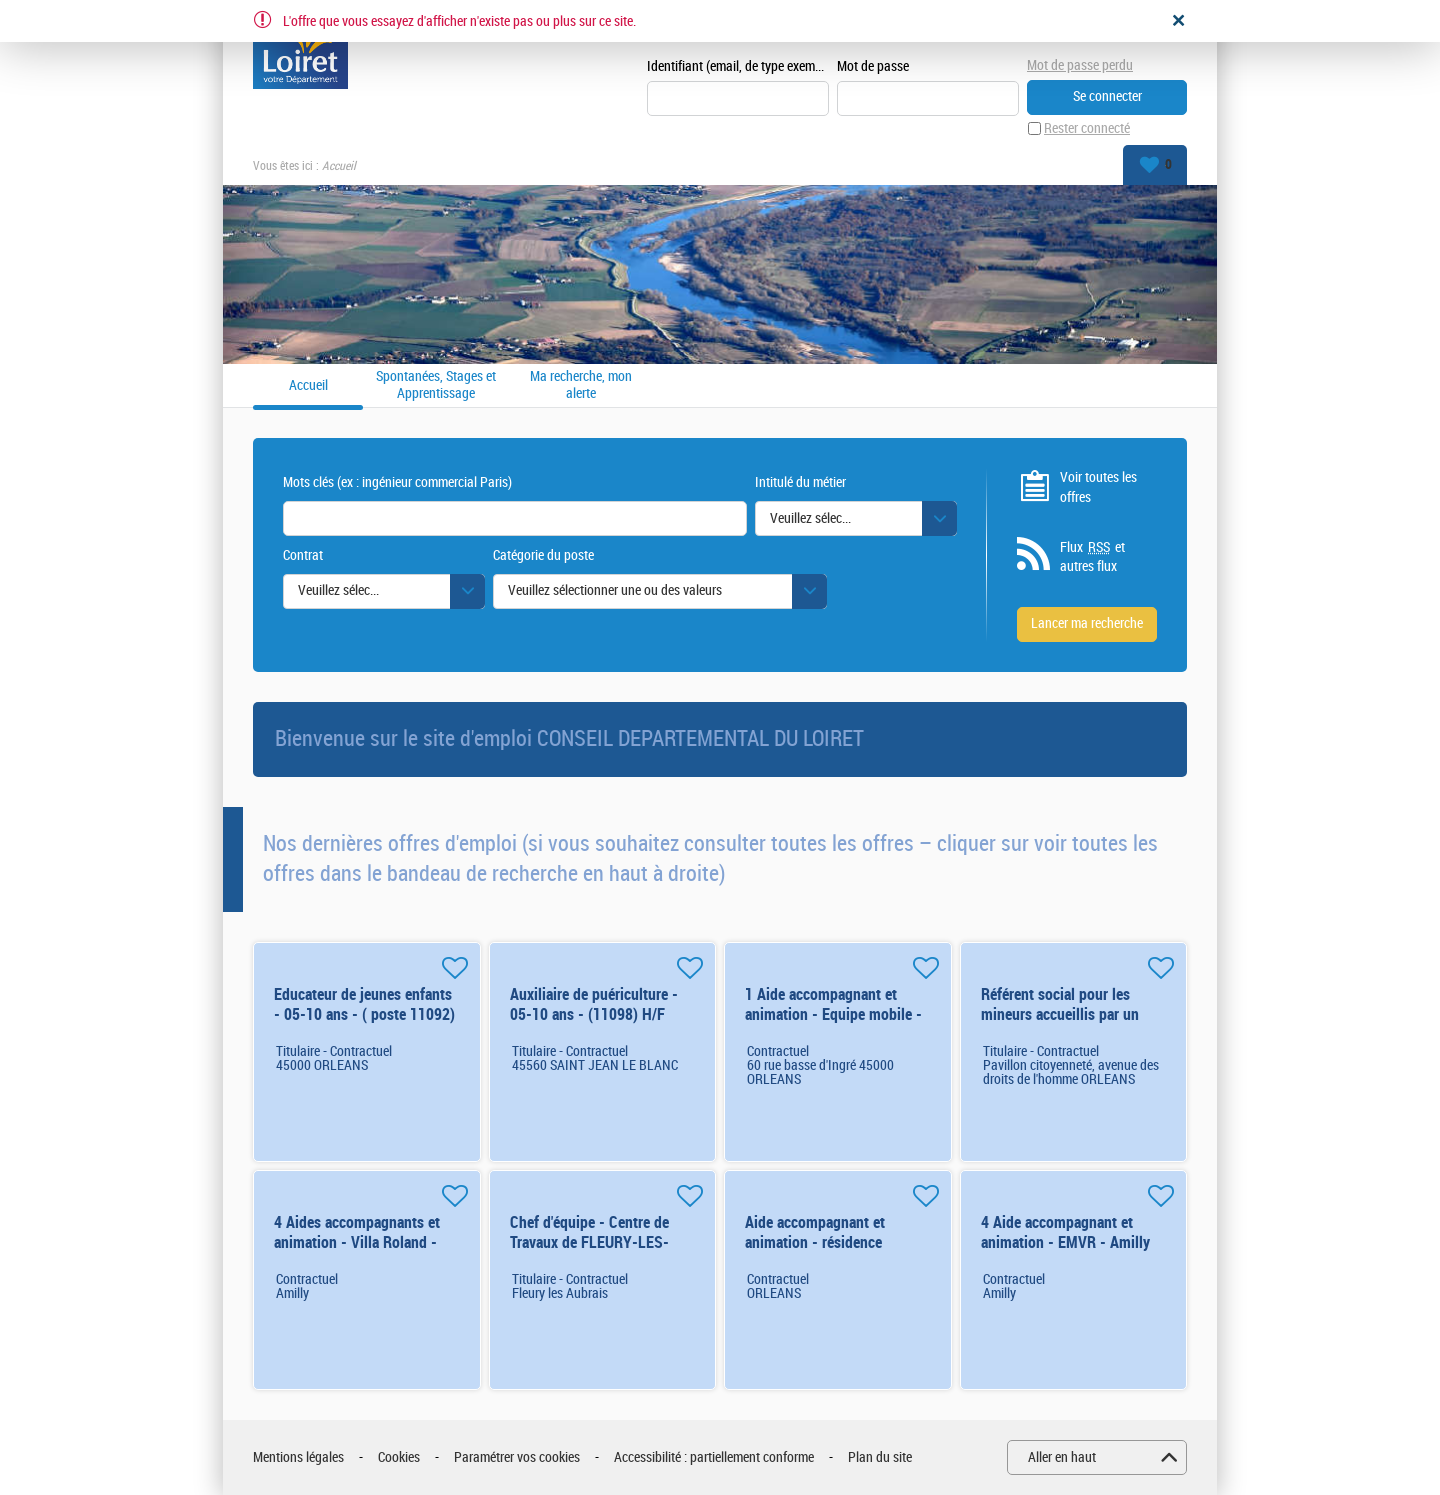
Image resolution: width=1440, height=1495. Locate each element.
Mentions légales (298, 1457)
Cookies (399, 1457)
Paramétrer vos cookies (517, 1457)
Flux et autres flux (1092, 557)
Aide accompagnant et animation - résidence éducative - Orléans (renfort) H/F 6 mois (834, 1252)
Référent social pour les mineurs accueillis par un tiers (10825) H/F (1060, 1014)
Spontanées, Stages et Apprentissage (436, 385)
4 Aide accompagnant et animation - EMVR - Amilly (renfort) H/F (1065, 1242)
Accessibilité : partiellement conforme (714, 1457)
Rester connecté (1087, 128)
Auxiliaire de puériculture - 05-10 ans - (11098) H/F (594, 1004)
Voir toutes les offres (1098, 487)
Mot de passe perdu (1080, 65)
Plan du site (880, 1457)
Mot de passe (873, 66)
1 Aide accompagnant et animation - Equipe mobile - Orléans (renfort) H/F (833, 1014)
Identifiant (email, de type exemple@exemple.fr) (738, 66)
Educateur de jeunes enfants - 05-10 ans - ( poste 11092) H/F (364, 1014)
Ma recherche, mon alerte (581, 385)
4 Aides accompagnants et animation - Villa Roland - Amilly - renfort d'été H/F (357, 1242)
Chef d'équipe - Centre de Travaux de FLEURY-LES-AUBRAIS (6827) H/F (589, 1242)
